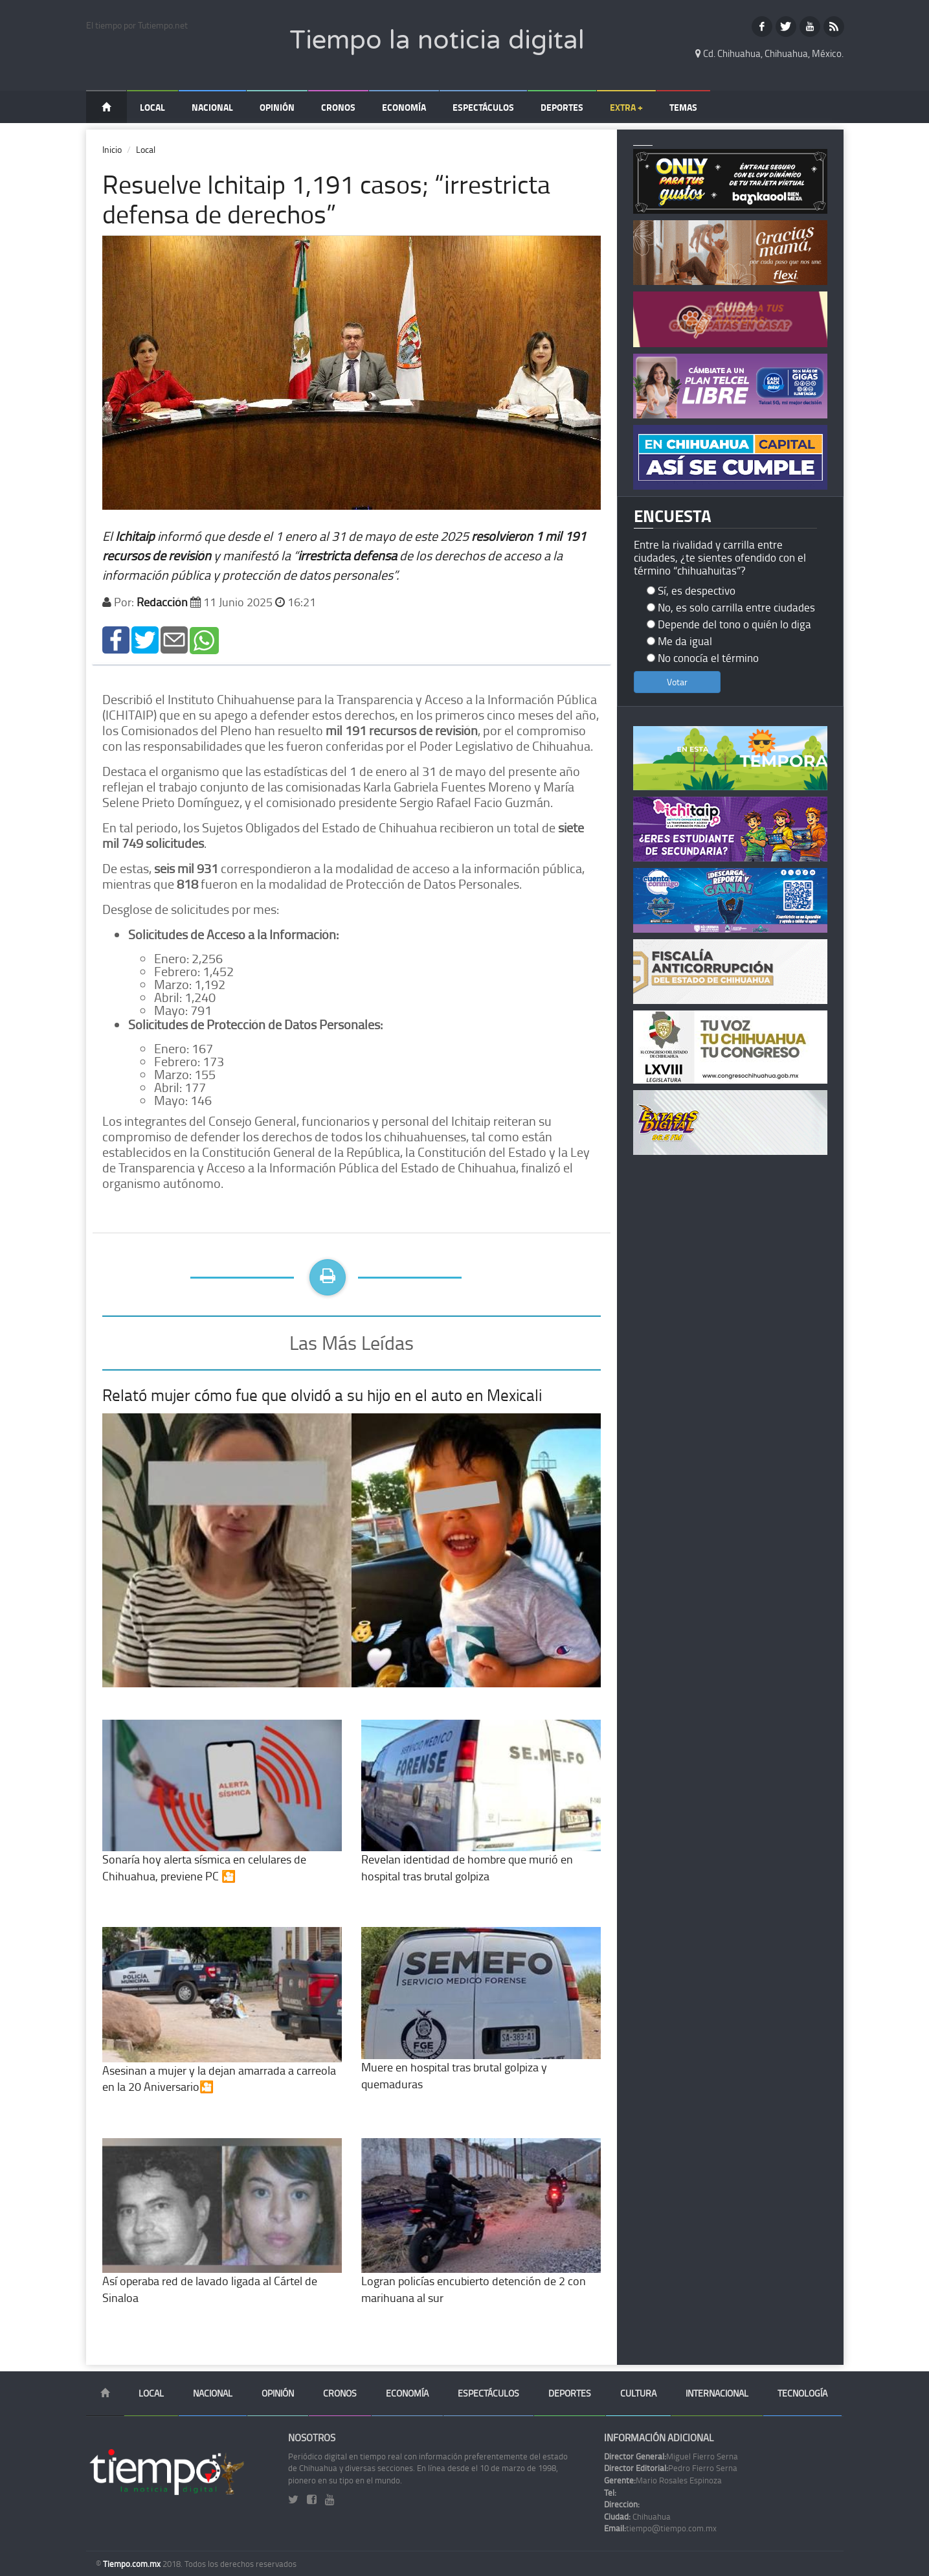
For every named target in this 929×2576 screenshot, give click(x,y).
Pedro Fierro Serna (670, 2468)
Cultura (638, 2393)
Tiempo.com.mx (132, 2564)
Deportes (562, 107)
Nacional (212, 107)
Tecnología (802, 2393)
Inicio (112, 149)
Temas (683, 107)
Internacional (717, 2393)
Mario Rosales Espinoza (663, 2480)
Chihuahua (637, 2516)
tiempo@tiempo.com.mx (660, 2528)
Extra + (626, 107)
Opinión (277, 107)
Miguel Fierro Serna (671, 2456)
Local (152, 107)
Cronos (338, 107)
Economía (404, 107)
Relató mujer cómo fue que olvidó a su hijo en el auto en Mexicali (322, 1395)
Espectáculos (483, 107)
